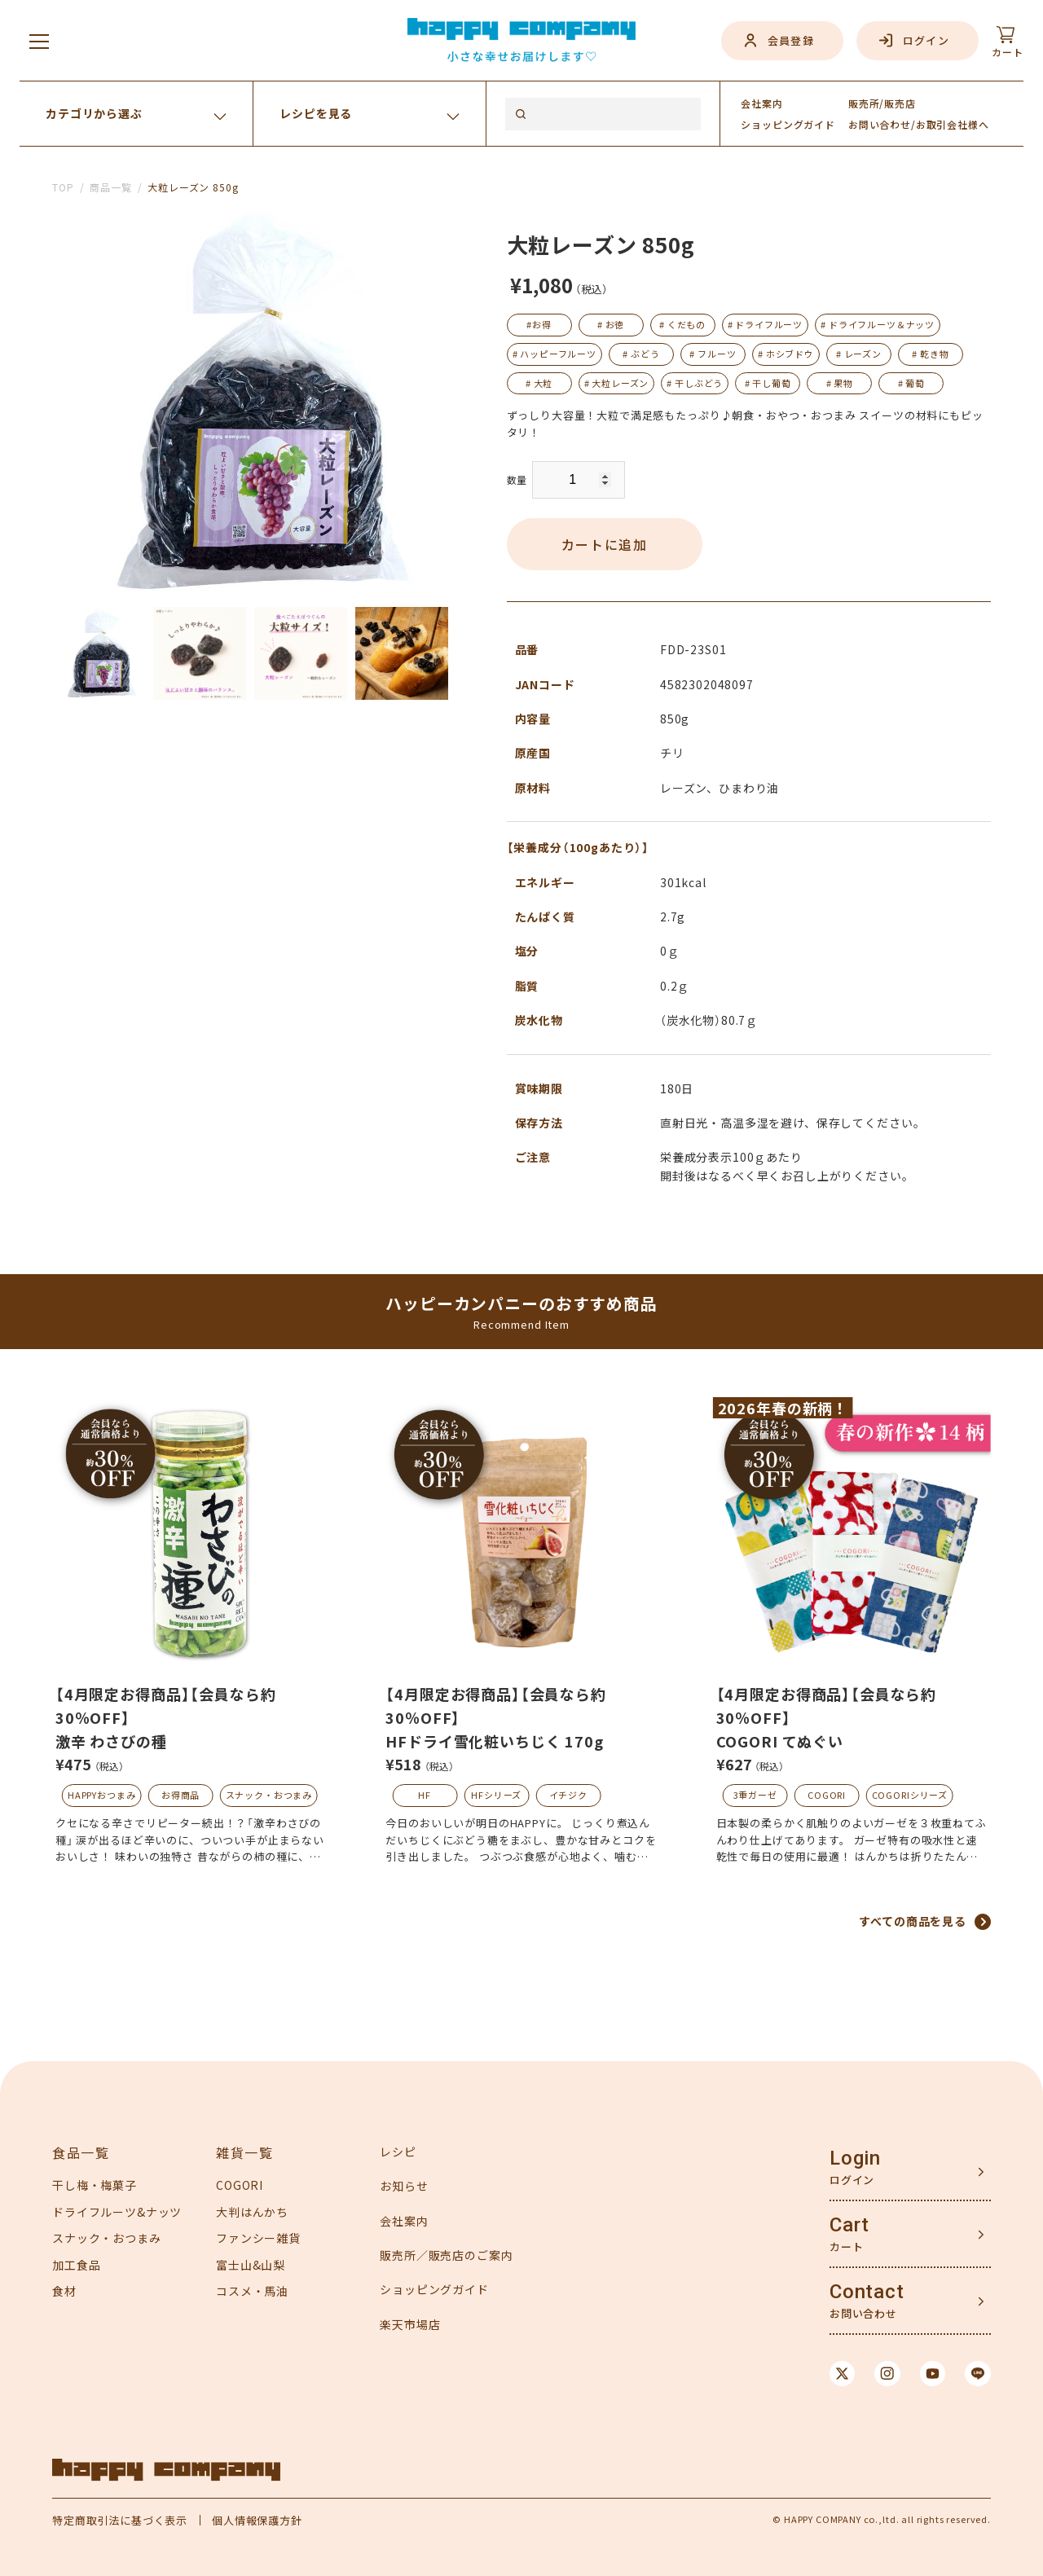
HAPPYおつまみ (102, 1794)
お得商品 (180, 1794)
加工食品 (76, 2265)
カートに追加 (604, 544)
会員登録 (791, 40)
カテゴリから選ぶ (94, 113)
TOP (63, 187)
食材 (64, 2291)
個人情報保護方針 (257, 2520)
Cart (849, 2224)
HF (424, 1794)
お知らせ (404, 2186)
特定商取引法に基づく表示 (119, 2520)
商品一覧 (110, 187)
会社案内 (761, 103)
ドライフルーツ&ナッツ (117, 2212)
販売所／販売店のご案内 (446, 2255)
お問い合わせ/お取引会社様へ (918, 124)
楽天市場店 (410, 2324)
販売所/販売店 (882, 103)
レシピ (398, 2151)
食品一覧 (80, 2152)
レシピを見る (315, 113)
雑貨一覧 (244, 2152)
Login (855, 2158)
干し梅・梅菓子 (94, 2185)
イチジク (568, 1794)
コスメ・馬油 (252, 2291)
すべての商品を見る (912, 1921)
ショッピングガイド (434, 2289)
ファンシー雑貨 (258, 2238)
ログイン (926, 40)
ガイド (788, 124)
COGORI (827, 1794)
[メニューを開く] (39, 40)
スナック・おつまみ (269, 1794)
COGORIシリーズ (910, 1794)
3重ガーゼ (755, 1794)
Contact (867, 2291)
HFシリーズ (496, 1794)
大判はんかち (252, 2212)
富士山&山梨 (250, 2265)
